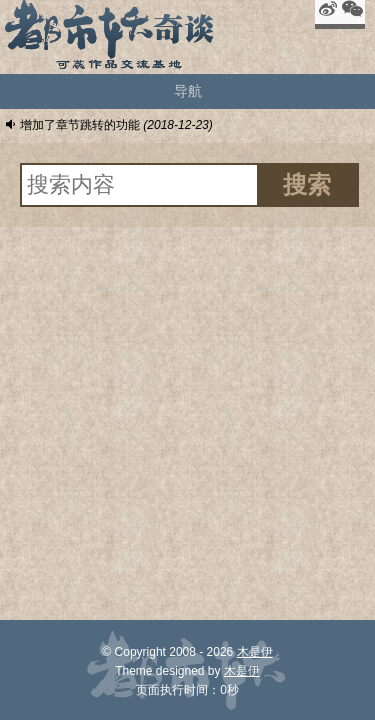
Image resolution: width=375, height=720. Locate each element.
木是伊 (255, 652)
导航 (188, 91)
